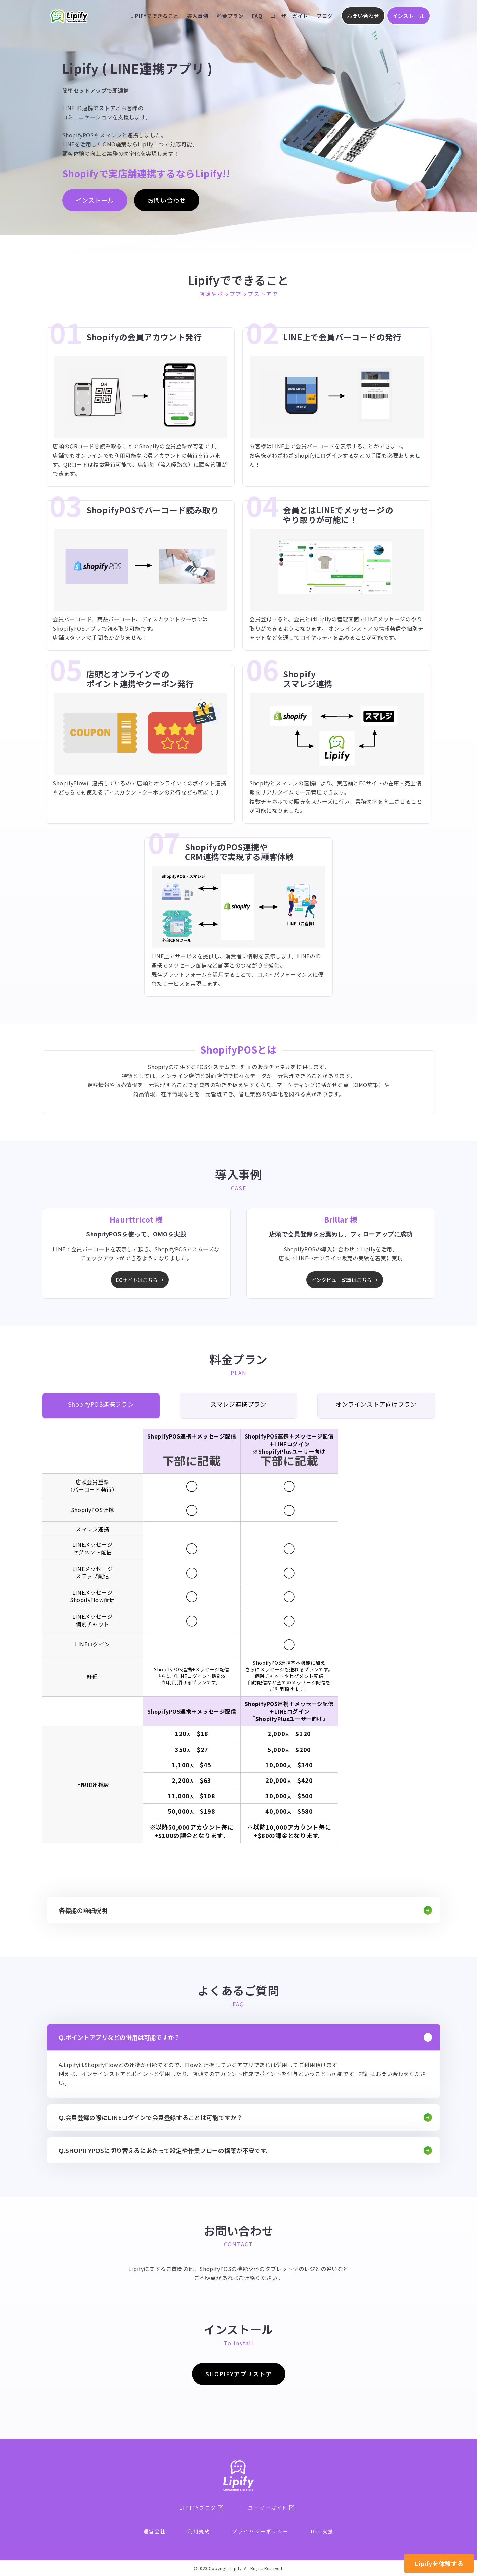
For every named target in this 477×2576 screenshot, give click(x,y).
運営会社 (154, 2531)
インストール (408, 16)
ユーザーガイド (289, 15)
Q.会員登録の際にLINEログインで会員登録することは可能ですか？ (151, 2117)
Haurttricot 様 (136, 1219)
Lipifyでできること (154, 15)
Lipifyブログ (201, 2507)
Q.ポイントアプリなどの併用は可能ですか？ (119, 2037)
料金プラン (230, 15)
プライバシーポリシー (260, 2531)
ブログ (325, 15)
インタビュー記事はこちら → (344, 1279)
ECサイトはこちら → (140, 1279)
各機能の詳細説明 (83, 1910)
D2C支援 (322, 2531)
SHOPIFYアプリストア (238, 2373)
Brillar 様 (341, 1219)
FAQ (257, 15)
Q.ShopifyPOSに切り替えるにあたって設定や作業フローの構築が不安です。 (165, 2150)
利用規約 (199, 2531)
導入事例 (197, 15)
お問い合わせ (363, 16)
